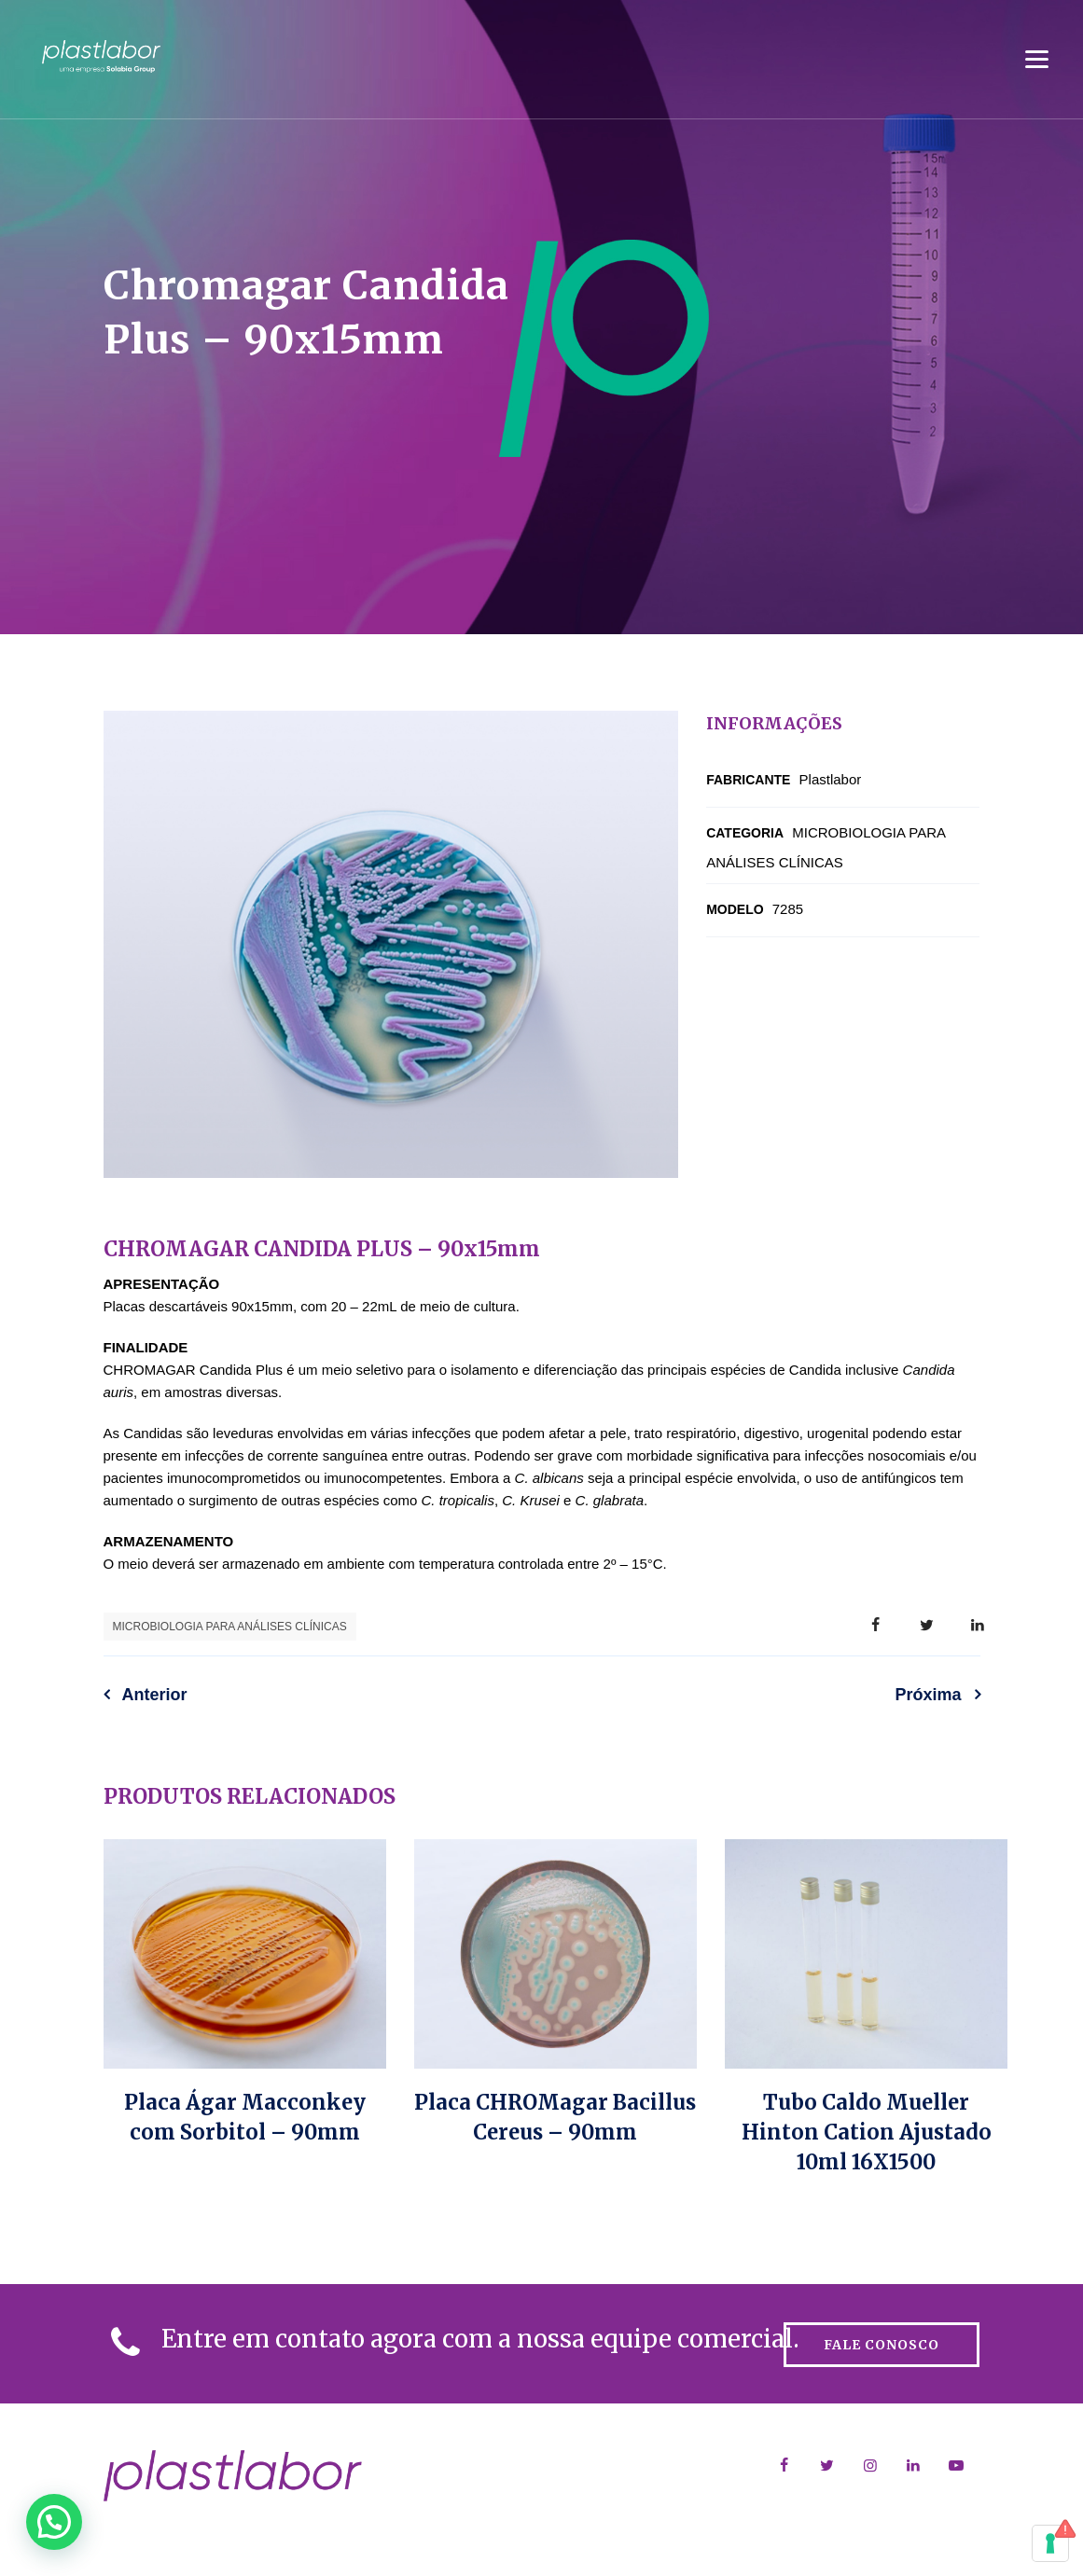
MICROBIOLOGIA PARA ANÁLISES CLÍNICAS (230, 1626)
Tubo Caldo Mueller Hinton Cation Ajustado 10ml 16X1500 (867, 2132)
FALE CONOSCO (881, 2344)
